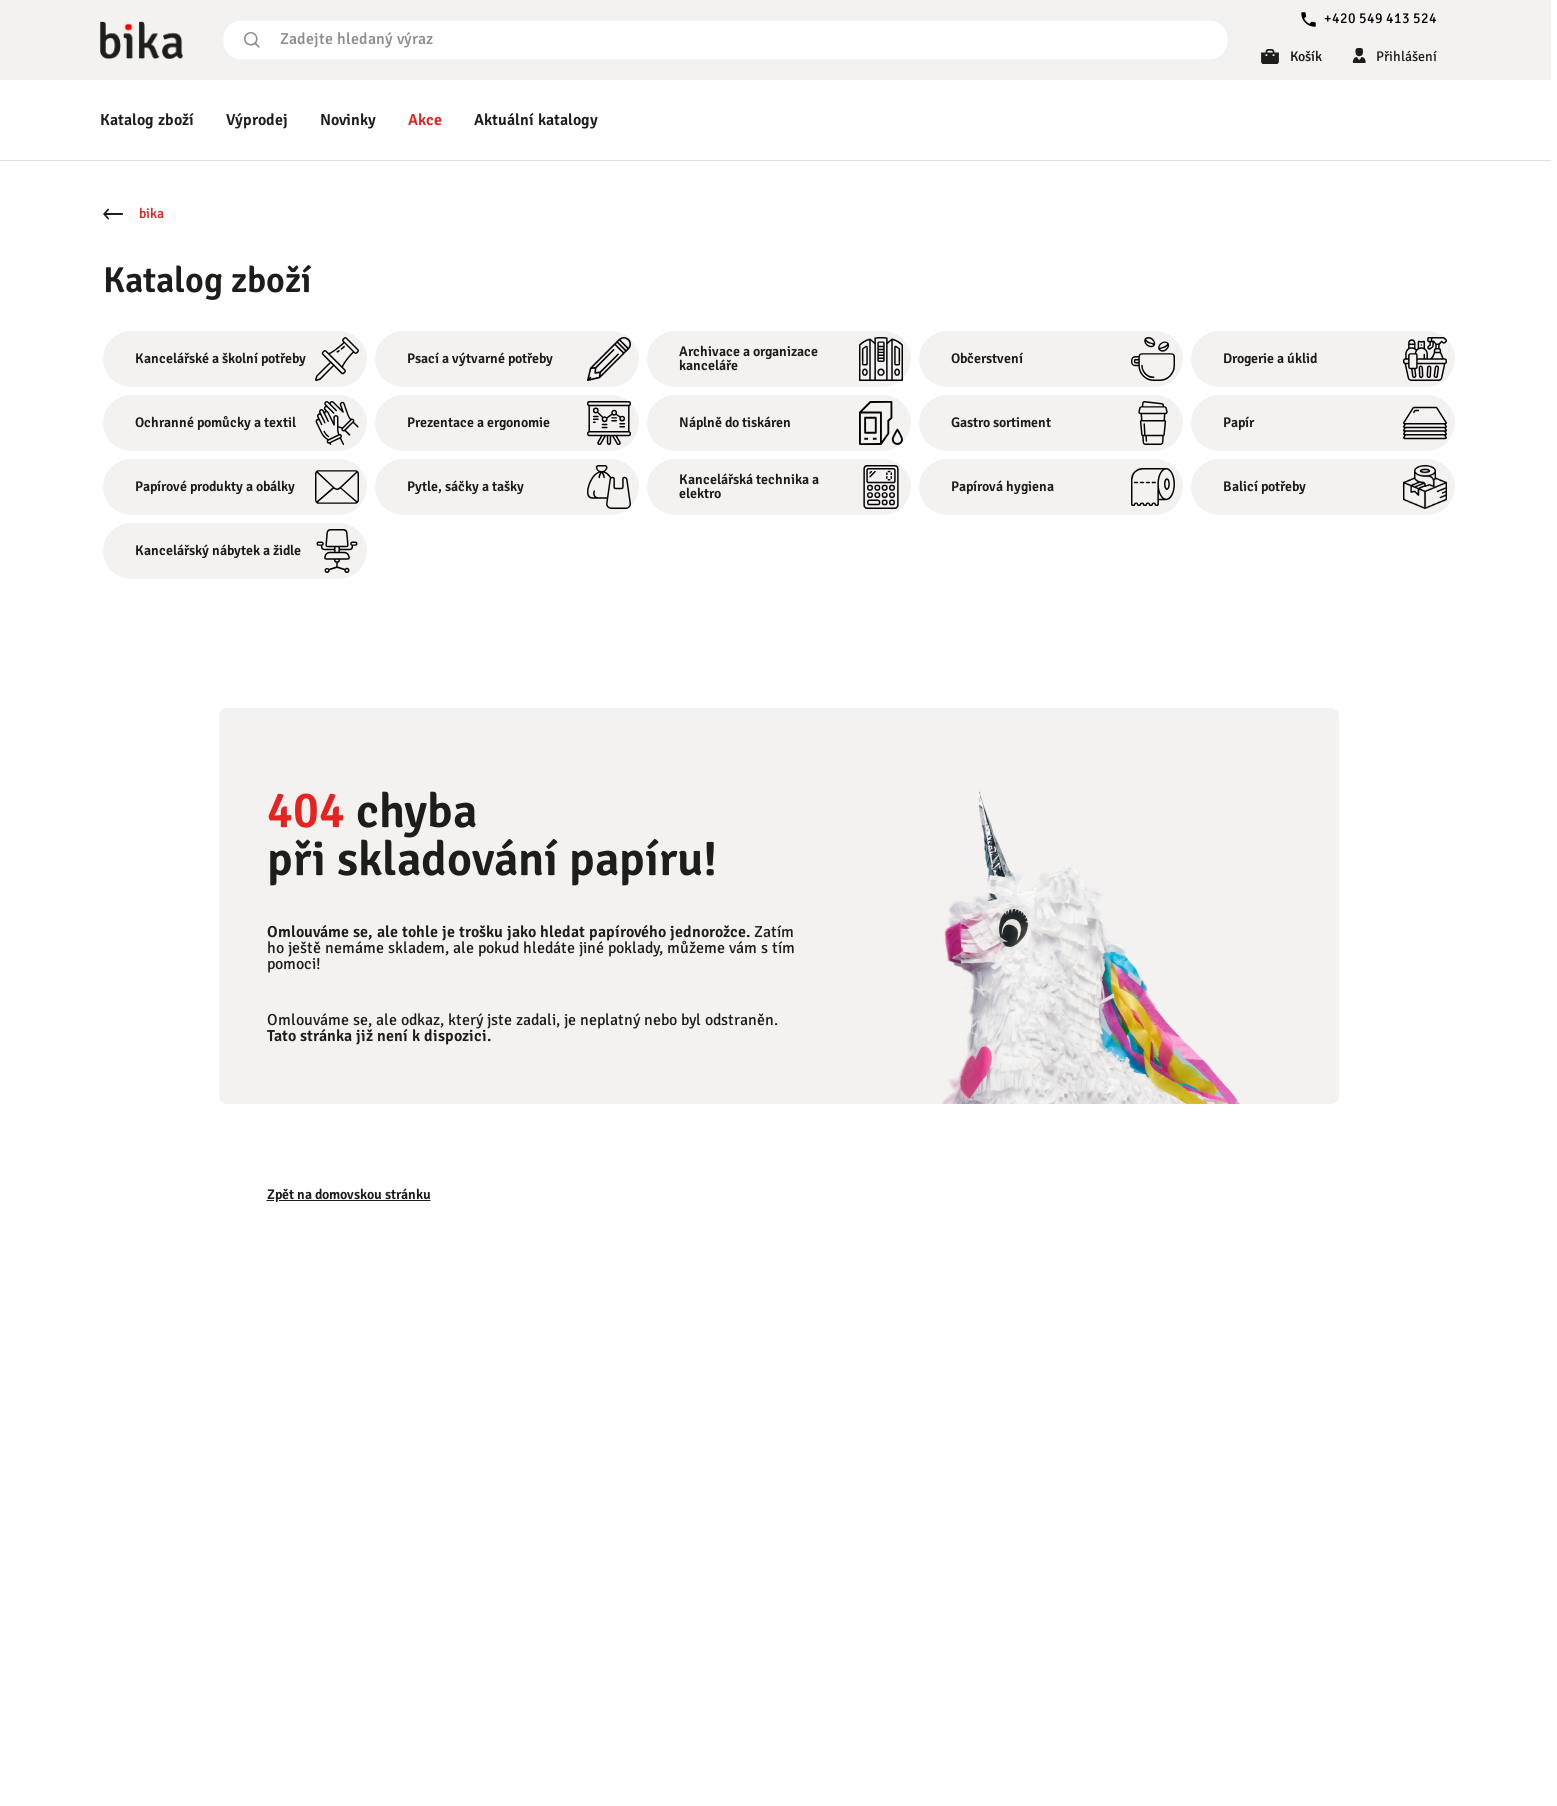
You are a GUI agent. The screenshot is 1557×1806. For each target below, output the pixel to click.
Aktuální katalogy (536, 120)
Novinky (348, 120)
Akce (425, 120)
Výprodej (257, 120)
